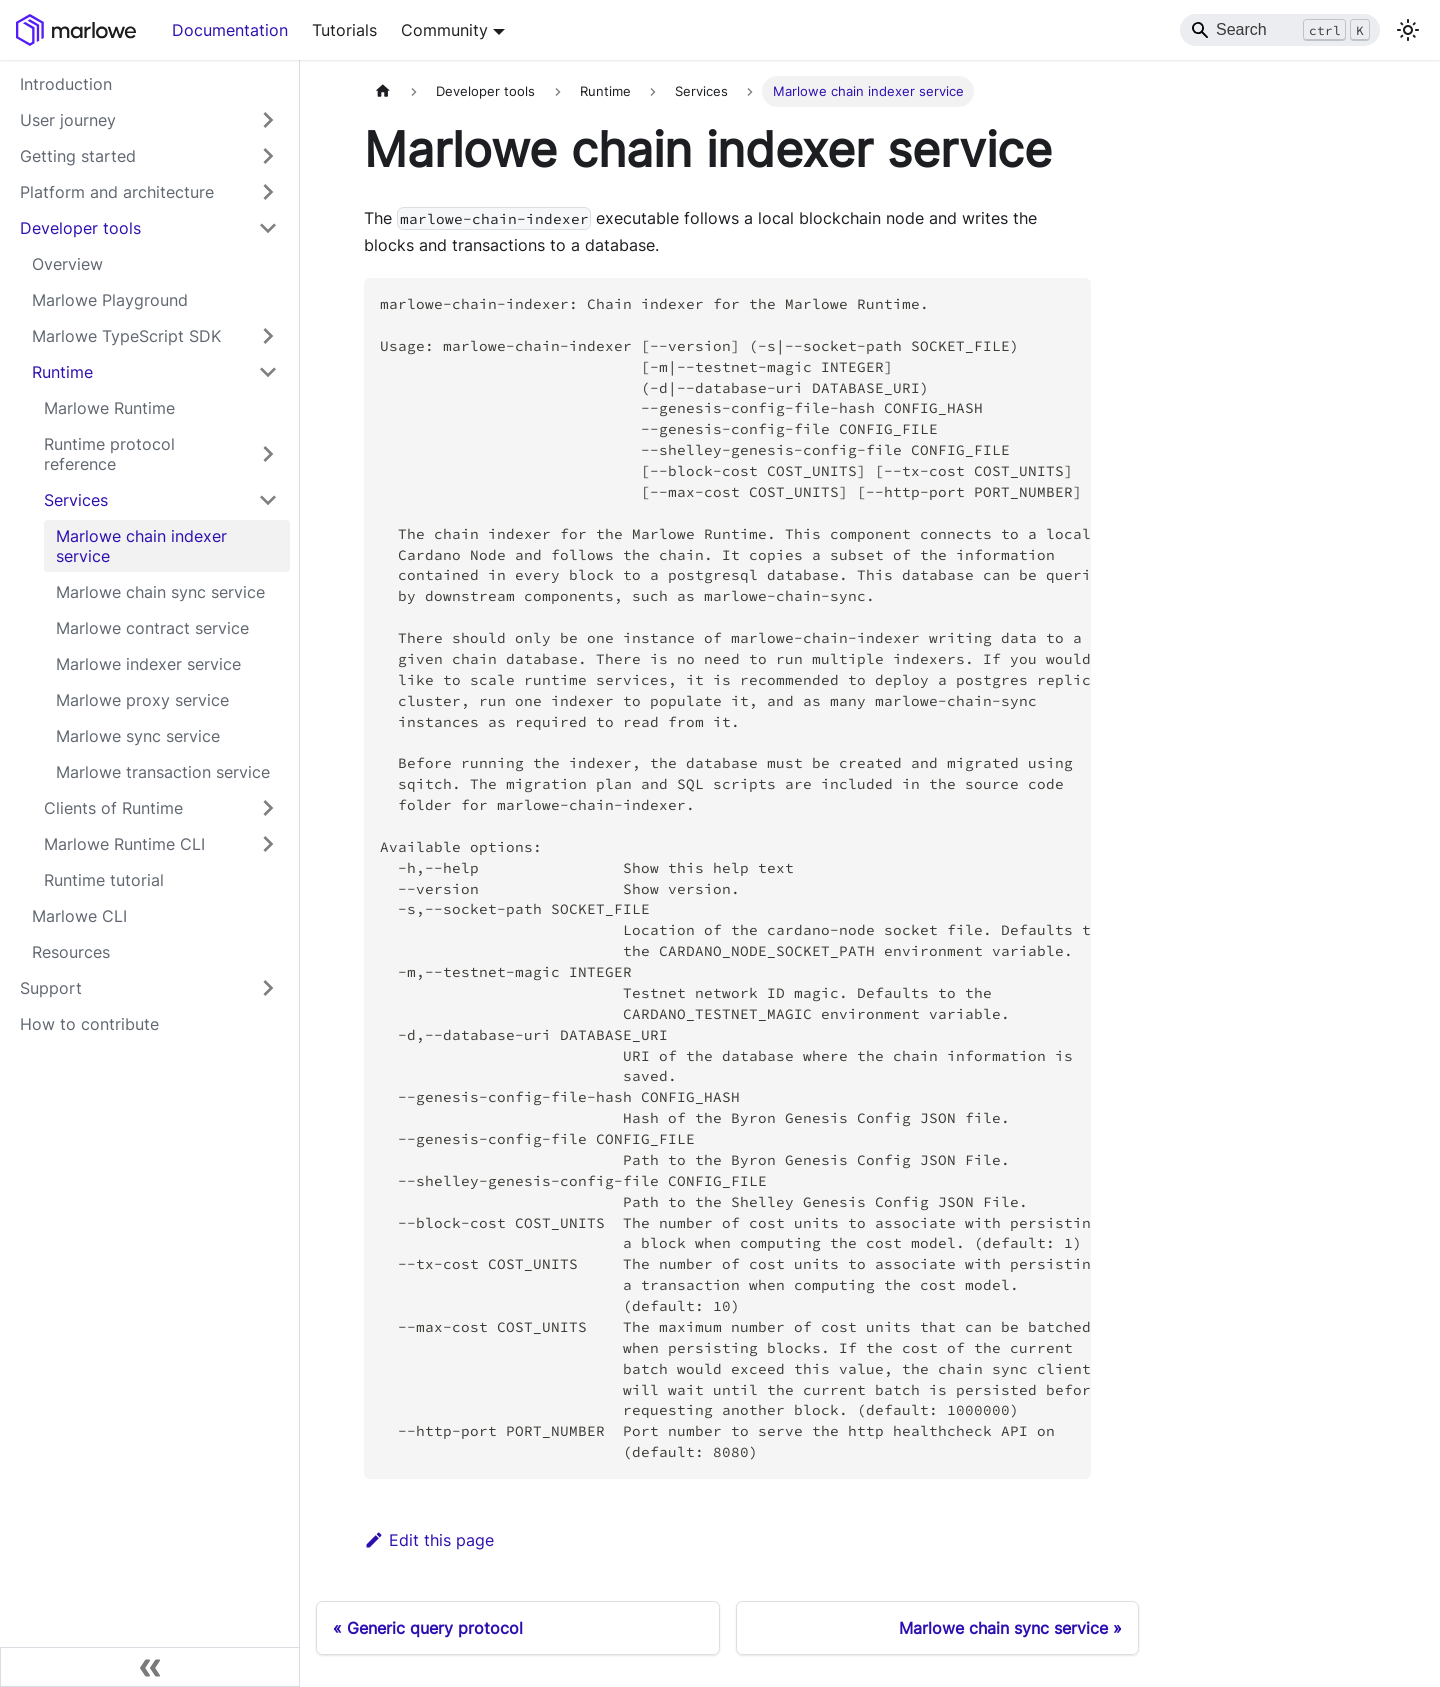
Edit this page (429, 1540)
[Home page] (383, 91)
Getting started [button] (78, 156)
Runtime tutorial (104, 880)
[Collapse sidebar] (150, 1667)
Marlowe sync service (138, 736)
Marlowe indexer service (148, 664)
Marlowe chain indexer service (141, 546)
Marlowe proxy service (142, 700)
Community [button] (444, 30)
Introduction (66, 84)
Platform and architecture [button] (117, 192)
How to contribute (89, 1024)
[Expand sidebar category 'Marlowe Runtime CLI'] (268, 844)
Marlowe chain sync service (160, 592)
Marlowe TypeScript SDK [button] (126, 336)
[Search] (1280, 30)
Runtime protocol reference (109, 454)
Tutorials (344, 30)
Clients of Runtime (113, 808)
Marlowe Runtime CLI (124, 844)
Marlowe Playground (110, 300)
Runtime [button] (62, 372)
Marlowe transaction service (163, 772)
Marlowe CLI (79, 916)
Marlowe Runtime (109, 408)
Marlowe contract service (152, 628)
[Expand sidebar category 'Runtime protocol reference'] (268, 454)
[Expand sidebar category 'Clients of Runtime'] (268, 808)
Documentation (230, 30)
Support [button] (51, 988)
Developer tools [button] (80, 228)
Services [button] (76, 500)
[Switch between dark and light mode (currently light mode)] (1408, 30)
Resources (71, 952)
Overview (67, 264)
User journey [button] (68, 120)
